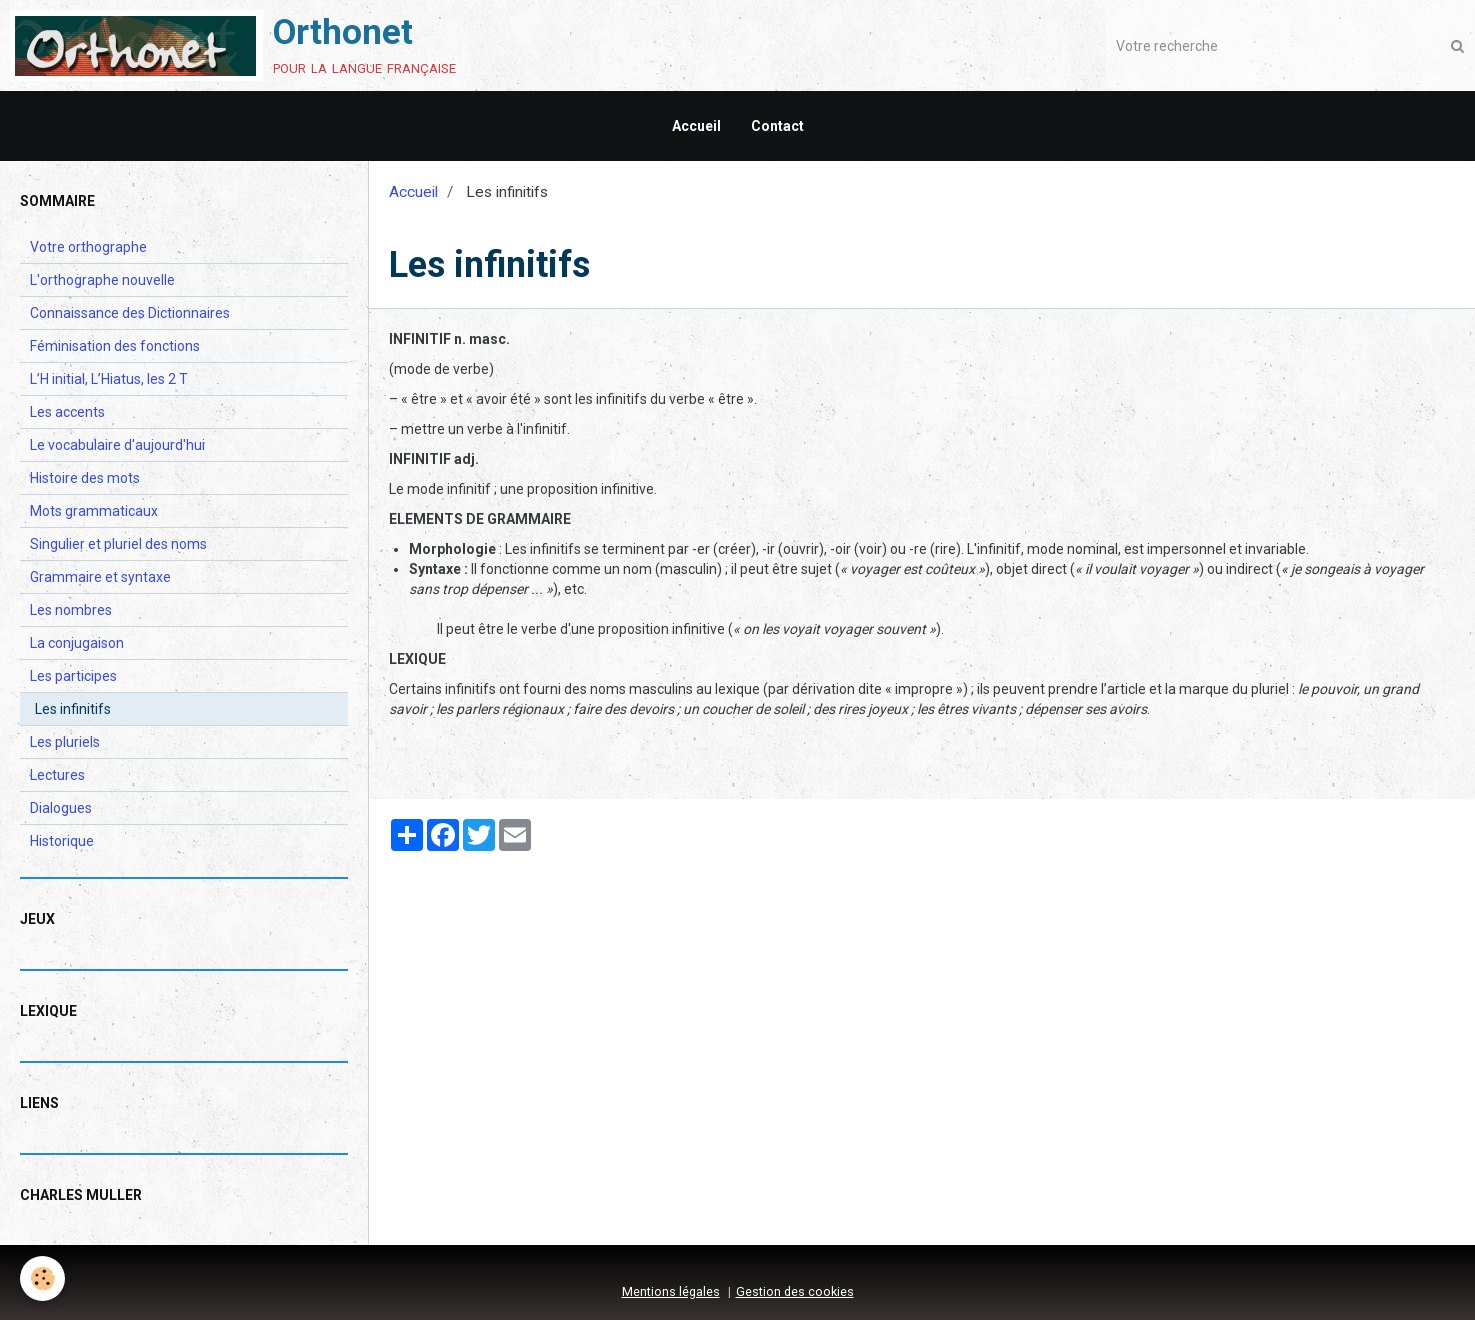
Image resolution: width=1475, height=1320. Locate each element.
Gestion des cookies (795, 1291)
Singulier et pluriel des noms (118, 544)
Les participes (73, 676)
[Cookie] (42, 1278)
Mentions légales (671, 1291)
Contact (777, 126)
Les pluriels (65, 742)
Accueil (696, 126)
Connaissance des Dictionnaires (130, 313)
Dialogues (61, 808)
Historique (62, 841)
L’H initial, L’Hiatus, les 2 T (109, 379)
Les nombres (71, 610)
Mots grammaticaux (94, 511)
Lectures (57, 775)
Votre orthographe (88, 247)
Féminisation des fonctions (115, 346)
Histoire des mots (85, 478)
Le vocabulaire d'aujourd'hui (117, 445)
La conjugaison (77, 643)
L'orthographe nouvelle (102, 280)
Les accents (67, 412)
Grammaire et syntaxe (100, 577)
